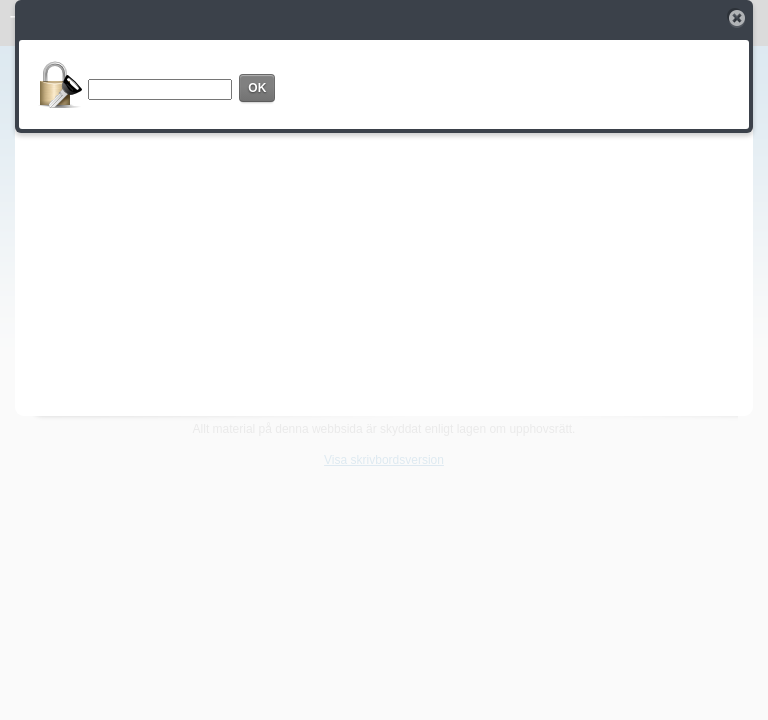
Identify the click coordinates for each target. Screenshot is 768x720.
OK (257, 88)
